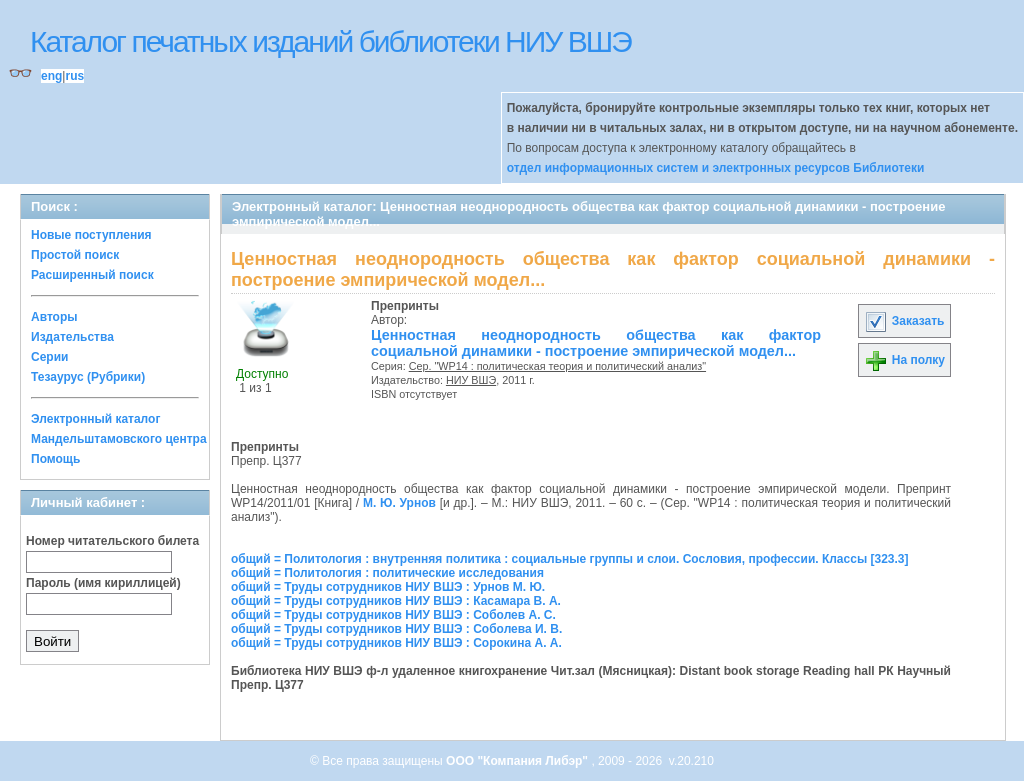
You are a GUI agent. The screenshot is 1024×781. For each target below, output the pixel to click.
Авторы (54, 317)
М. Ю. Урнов (399, 503)
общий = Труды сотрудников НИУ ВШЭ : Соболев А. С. (393, 615)
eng (51, 76)
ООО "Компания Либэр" (518, 761)
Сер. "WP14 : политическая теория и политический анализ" (557, 366)
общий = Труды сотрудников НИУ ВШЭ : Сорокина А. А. (396, 643)
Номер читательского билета (112, 541)
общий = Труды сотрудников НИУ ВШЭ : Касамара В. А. (396, 601)
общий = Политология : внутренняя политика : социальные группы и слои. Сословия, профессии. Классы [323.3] (570, 559)
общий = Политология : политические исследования (387, 573)
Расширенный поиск (92, 275)
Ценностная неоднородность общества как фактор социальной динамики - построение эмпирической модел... (596, 343)
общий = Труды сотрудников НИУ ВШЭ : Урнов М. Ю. (388, 587)
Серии (49, 357)
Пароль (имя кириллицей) (103, 583)
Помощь (55, 459)
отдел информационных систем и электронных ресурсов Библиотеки (716, 168)
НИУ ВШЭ (471, 380)
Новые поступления (91, 235)
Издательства (72, 337)
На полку (904, 360)
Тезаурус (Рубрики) (88, 377)
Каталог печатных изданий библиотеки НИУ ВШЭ (330, 41)
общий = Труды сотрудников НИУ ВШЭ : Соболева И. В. (396, 629)
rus (74, 76)
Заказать (904, 321)
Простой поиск (75, 255)
